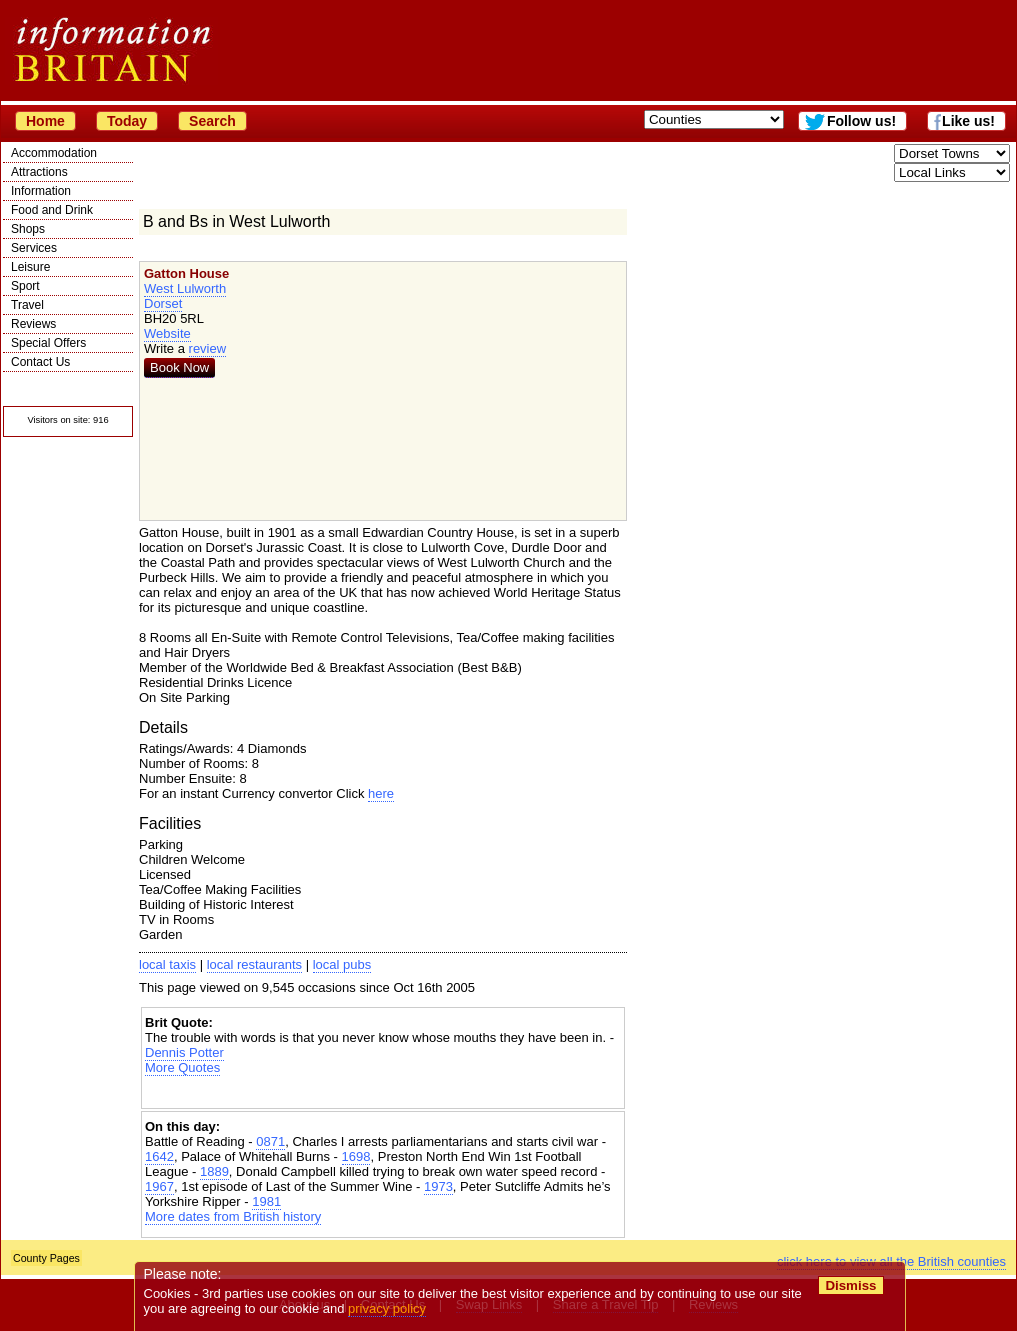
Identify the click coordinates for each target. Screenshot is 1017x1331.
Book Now (179, 367)
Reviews (33, 324)
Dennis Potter (184, 1052)
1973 (438, 1186)
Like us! (968, 121)
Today (127, 121)
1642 (159, 1156)
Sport (25, 286)
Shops (28, 229)
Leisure (30, 267)
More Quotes (182, 1067)
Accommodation (54, 153)
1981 (266, 1201)
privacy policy (387, 1308)
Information (41, 191)
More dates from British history (233, 1216)
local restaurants (254, 964)
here (381, 793)
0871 (270, 1141)
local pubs (342, 964)
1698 (356, 1156)
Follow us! (861, 121)
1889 (214, 1171)
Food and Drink (52, 210)
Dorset (163, 303)
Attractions (39, 172)
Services (34, 248)
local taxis (167, 964)
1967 (159, 1186)
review (208, 348)
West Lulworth (185, 288)
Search (212, 121)
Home (45, 121)
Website (167, 333)
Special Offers (48, 343)
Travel (27, 305)
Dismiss (850, 1285)
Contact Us (40, 362)
